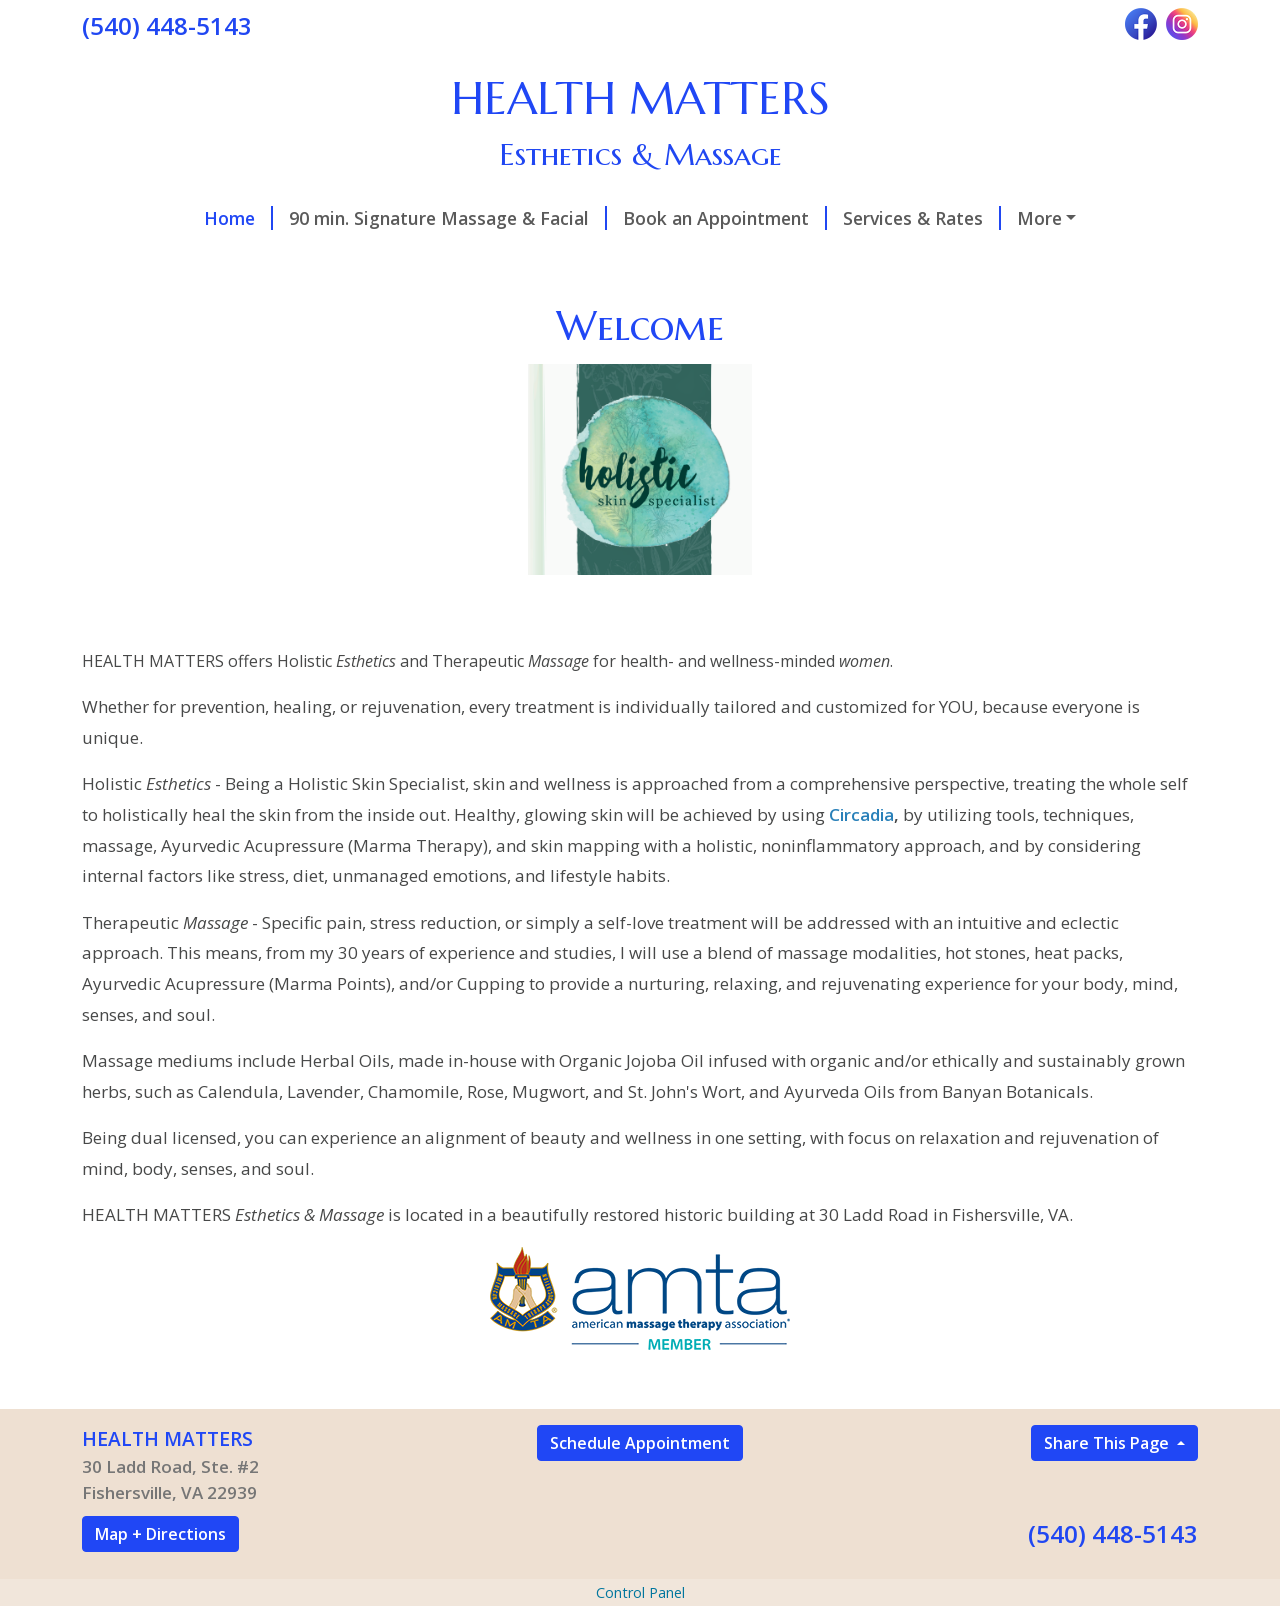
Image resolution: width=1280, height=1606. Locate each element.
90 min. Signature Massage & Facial (448, 218)
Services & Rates (922, 218)
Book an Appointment (725, 218)
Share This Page (1108, 1443)
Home (238, 218)
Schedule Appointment (640, 1443)
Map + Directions (160, 1534)
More (1039, 218)
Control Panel (640, 1592)
